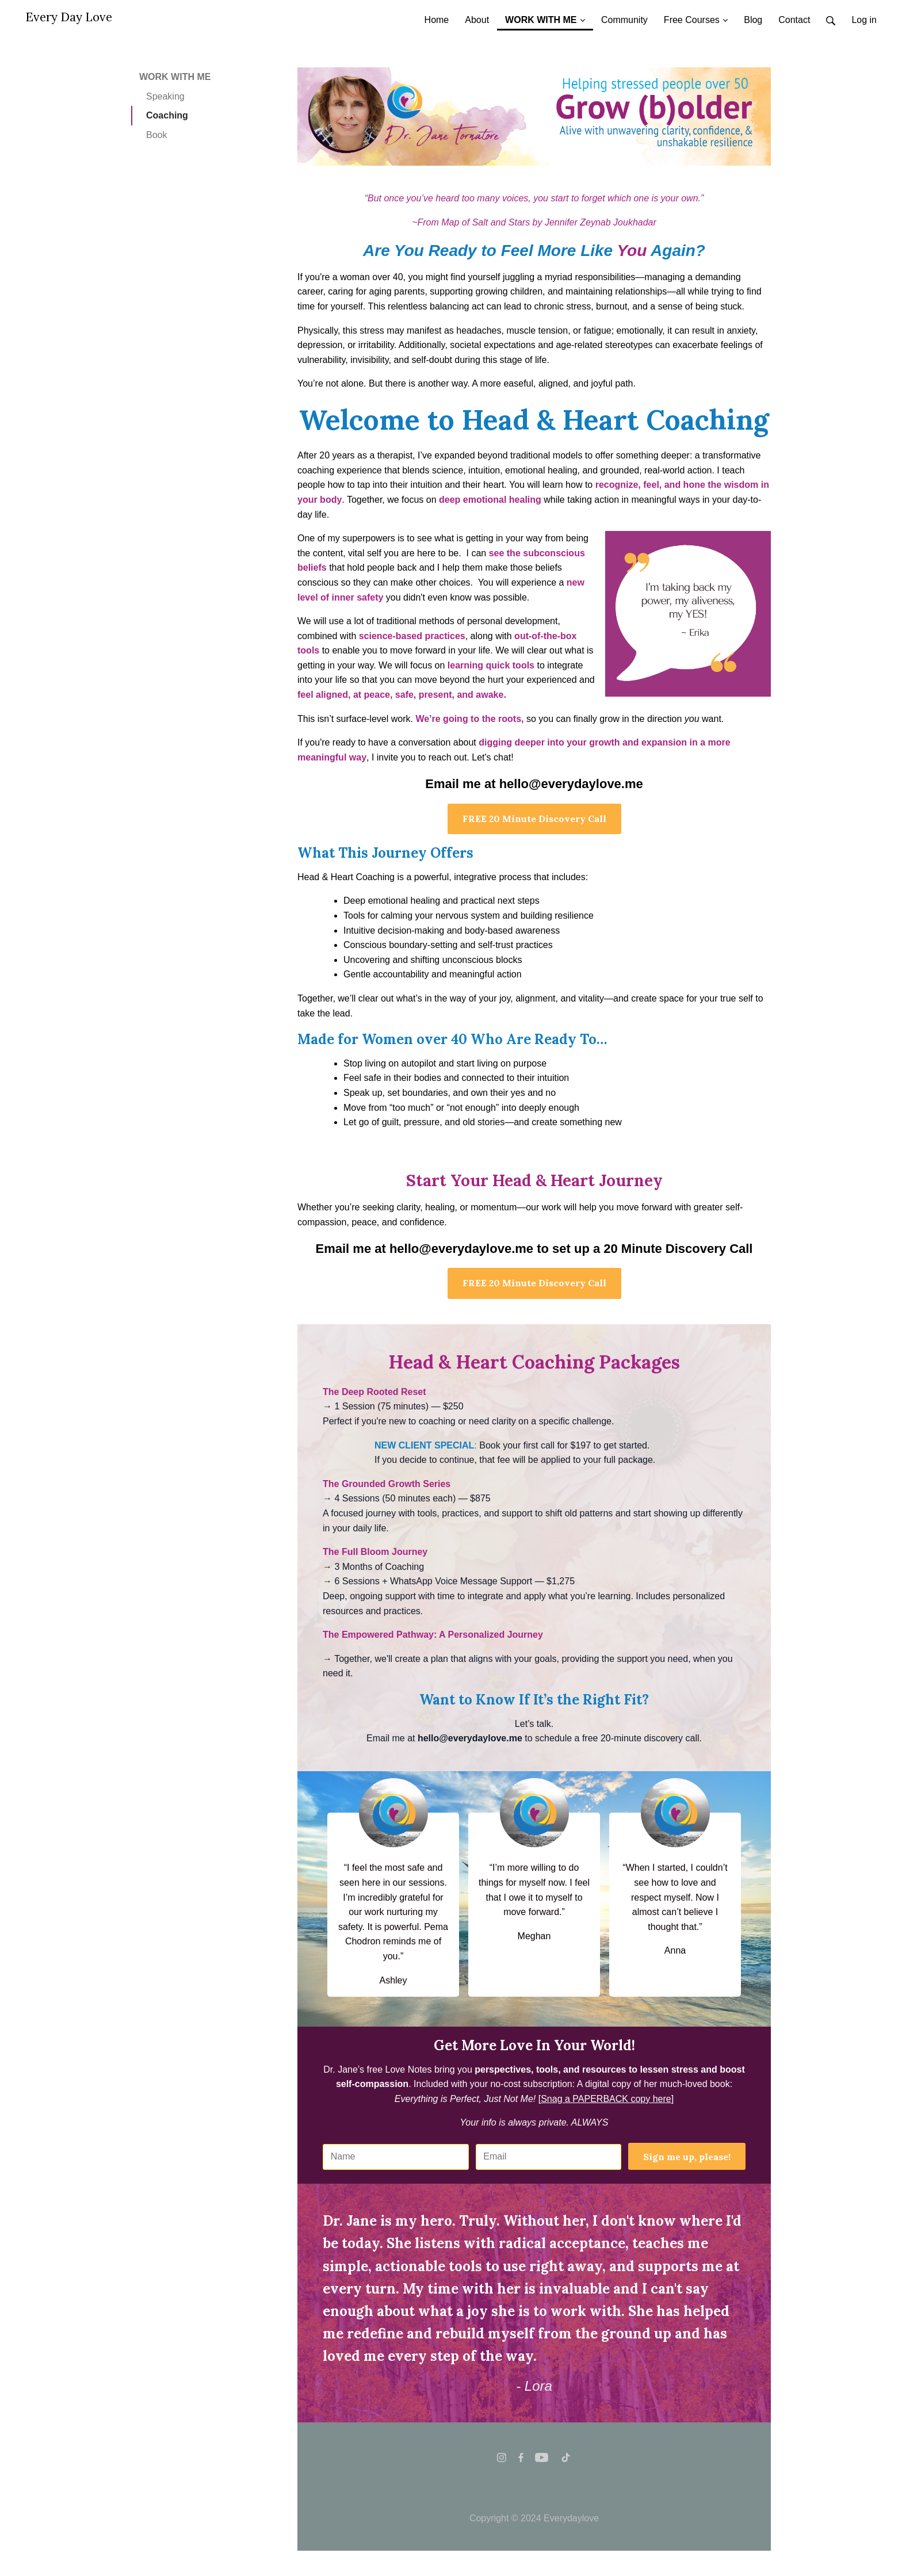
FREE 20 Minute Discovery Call (534, 818)
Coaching (167, 115)
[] (606, 2099)
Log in (864, 20)
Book (156, 135)
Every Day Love (68, 17)
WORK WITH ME (175, 77)
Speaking (165, 96)
